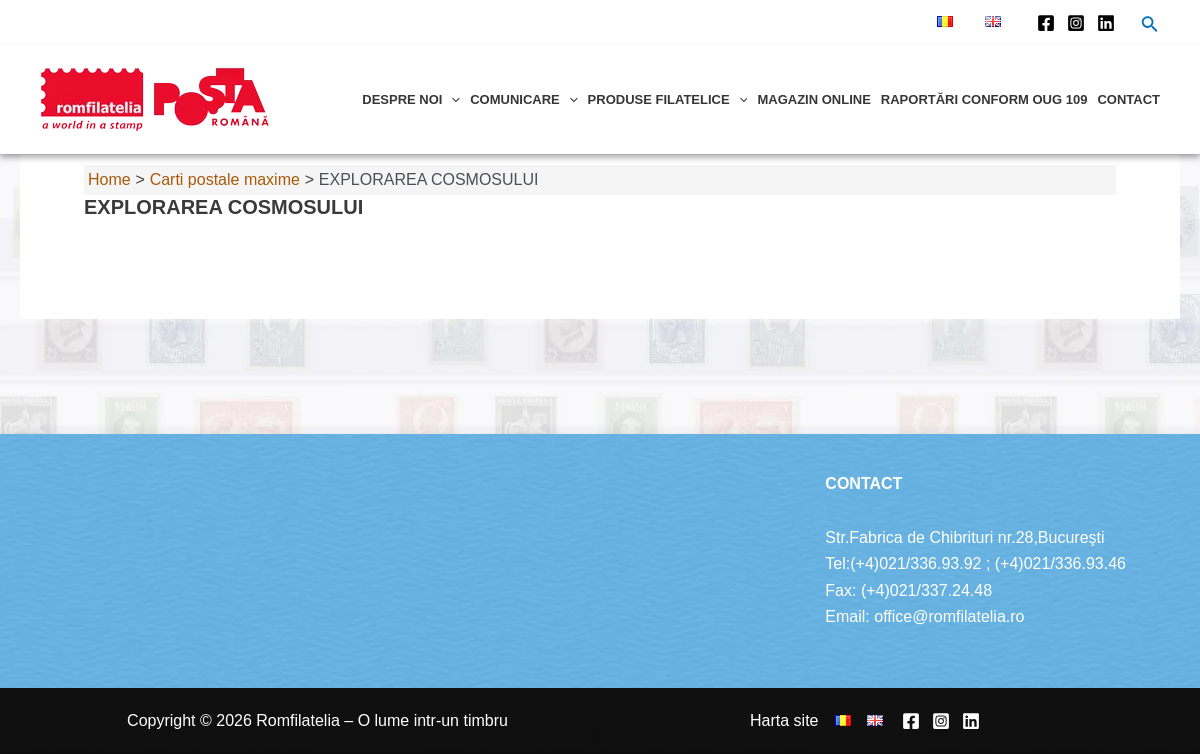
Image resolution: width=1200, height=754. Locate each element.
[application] (451, 99)
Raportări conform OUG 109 (984, 99)
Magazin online (813, 99)
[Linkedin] (1106, 23)
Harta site (784, 720)
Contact (1128, 99)
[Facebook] (1046, 23)
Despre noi (411, 99)
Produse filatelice (668, 99)
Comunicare (523, 99)
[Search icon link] (1150, 26)
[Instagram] (1076, 23)
